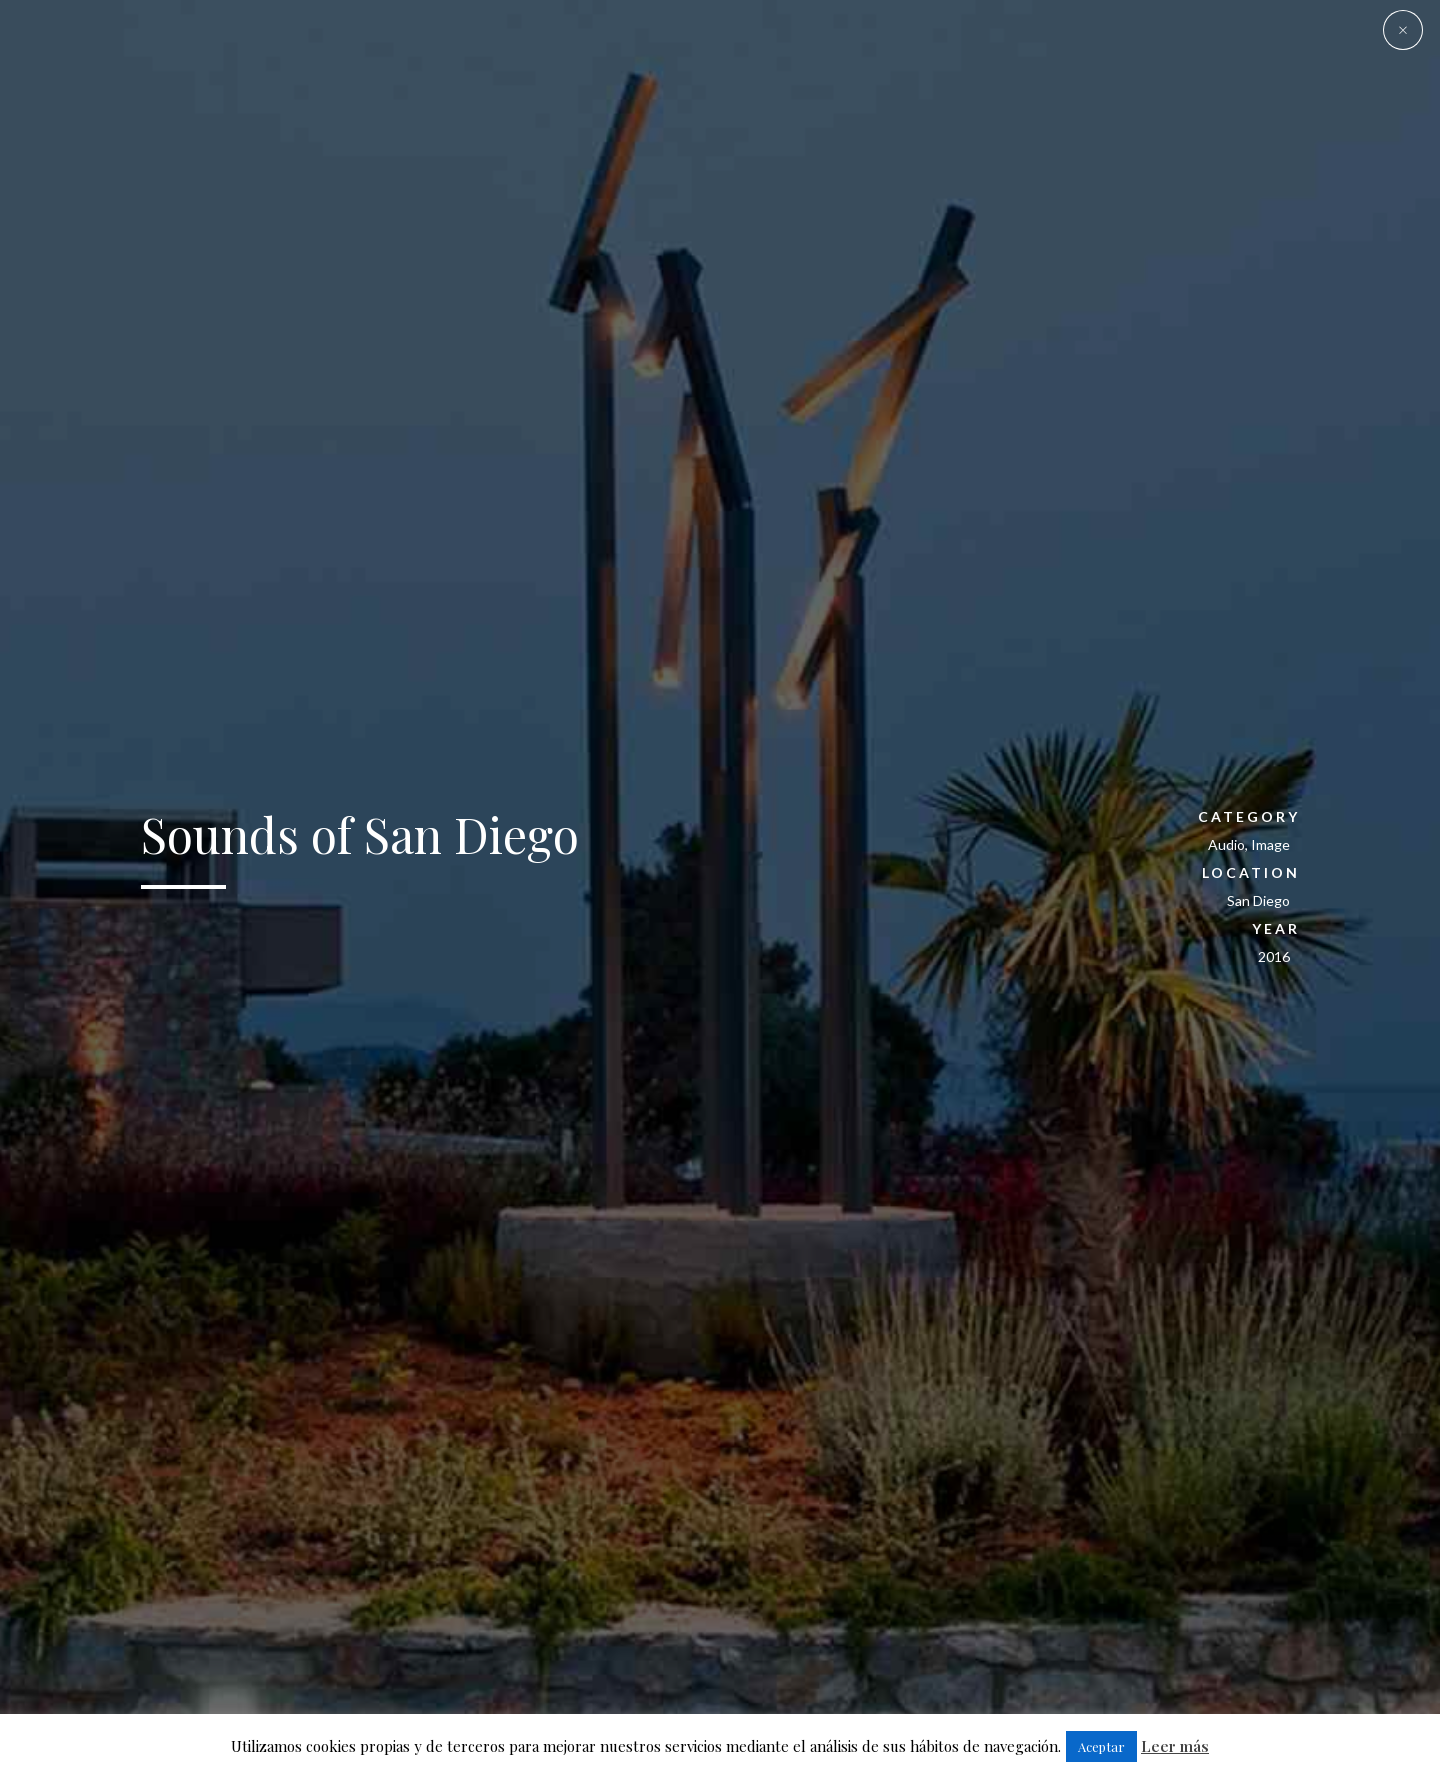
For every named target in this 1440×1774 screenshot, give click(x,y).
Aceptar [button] (1101, 1746)
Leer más (1175, 1746)
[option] (720, 887)
